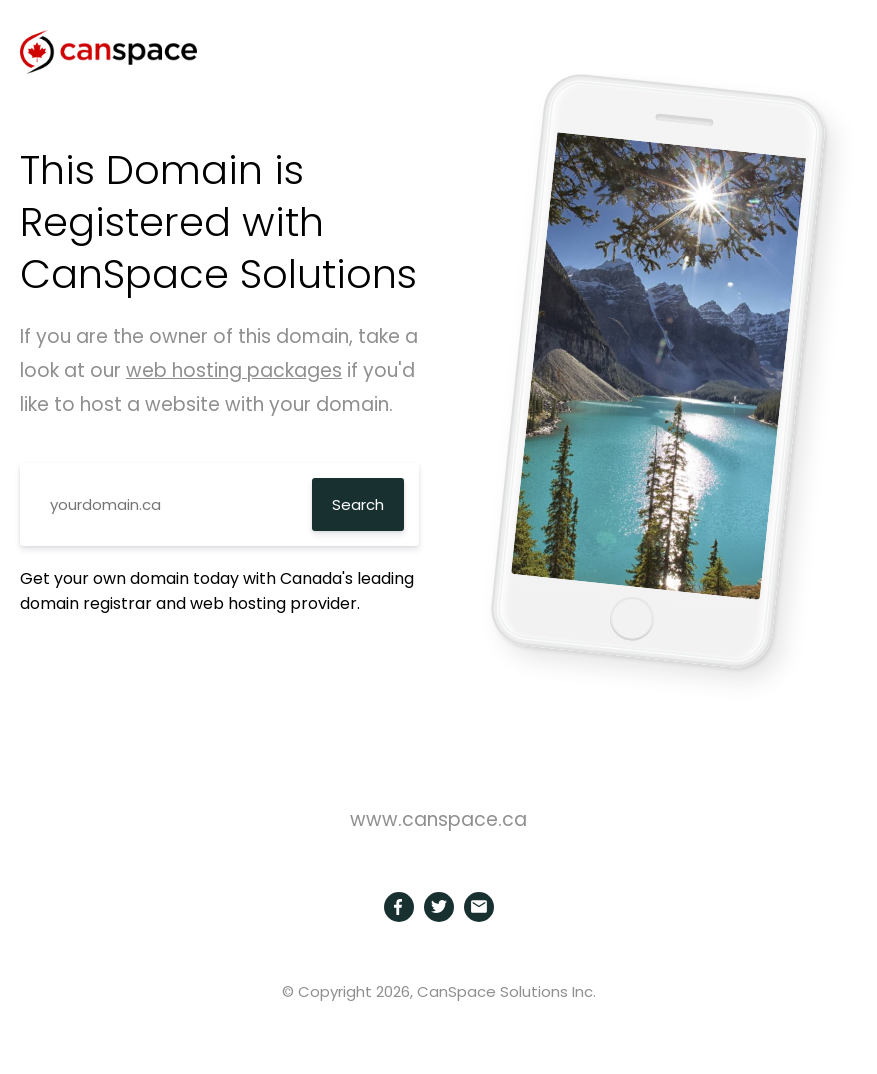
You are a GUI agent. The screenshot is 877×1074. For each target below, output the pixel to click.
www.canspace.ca (438, 819)
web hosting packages (234, 370)
